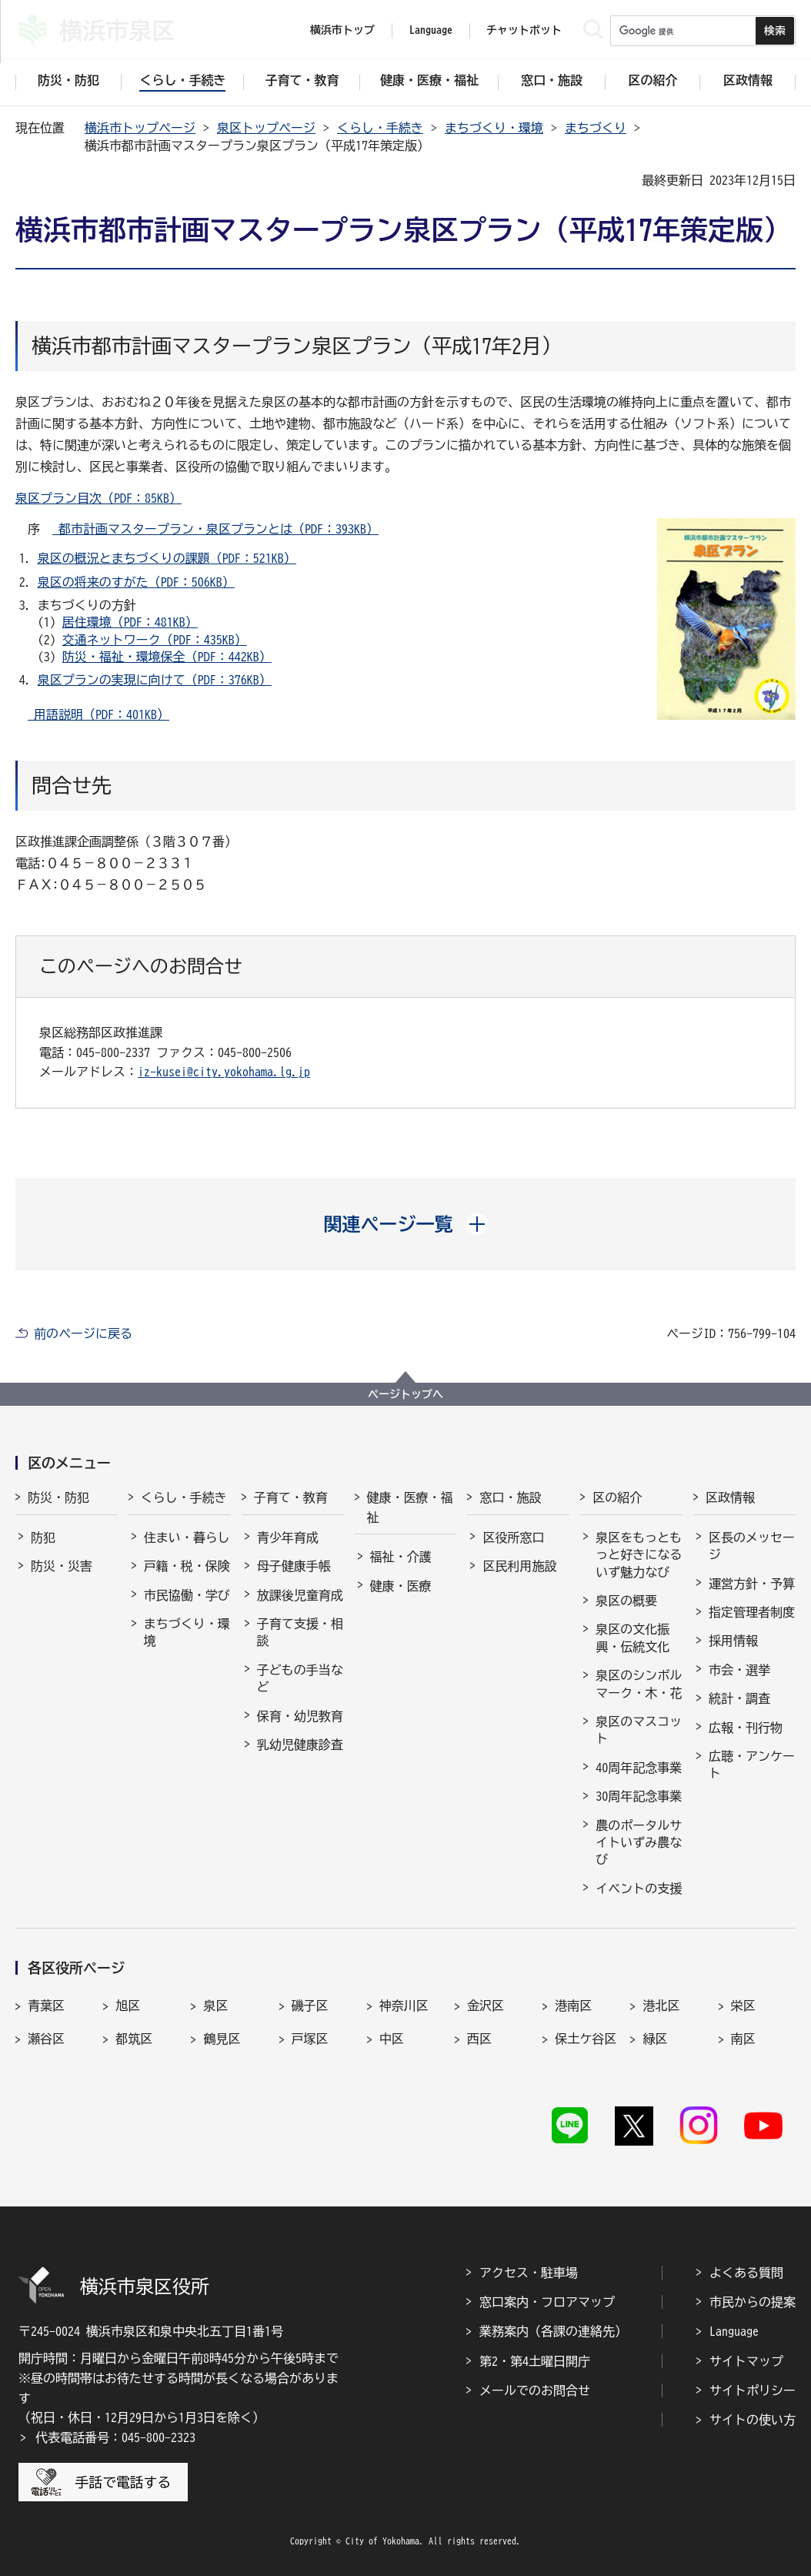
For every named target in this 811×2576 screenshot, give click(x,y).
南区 (743, 2038)
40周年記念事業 (639, 1767)
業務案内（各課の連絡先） (553, 2331)
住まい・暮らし (187, 1537)
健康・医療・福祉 (410, 1507)
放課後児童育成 (300, 1595)
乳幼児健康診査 (300, 1744)
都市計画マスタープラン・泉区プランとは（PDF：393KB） (215, 529)
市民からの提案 (752, 2302)
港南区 (573, 2005)
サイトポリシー (752, 2390)
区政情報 (730, 1497)
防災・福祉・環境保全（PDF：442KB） (167, 657)
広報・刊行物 (746, 1727)
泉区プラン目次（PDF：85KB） (98, 498)
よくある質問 (746, 2273)
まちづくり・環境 (494, 128)
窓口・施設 (510, 1497)
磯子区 (310, 2005)
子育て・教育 (291, 1497)
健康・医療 (401, 1586)
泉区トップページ (266, 128)
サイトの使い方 (752, 2420)
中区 (391, 2038)
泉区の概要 (626, 1600)
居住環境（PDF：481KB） (130, 622)
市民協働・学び (187, 1595)
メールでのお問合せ (534, 2390)
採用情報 (733, 1640)
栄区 (743, 2005)
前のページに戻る (83, 1333)
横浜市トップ (342, 30)
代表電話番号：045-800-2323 (115, 2437)
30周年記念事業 (639, 1796)
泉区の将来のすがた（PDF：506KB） (136, 582)
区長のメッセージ (752, 1546)
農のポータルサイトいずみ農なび (639, 1842)
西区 (479, 2038)
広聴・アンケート (752, 1764)
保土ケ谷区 (585, 2038)
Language (734, 2331)
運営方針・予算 (752, 1583)
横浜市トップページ (140, 128)
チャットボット (524, 30)
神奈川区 (404, 2005)
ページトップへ (405, 1394)
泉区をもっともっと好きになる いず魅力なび (639, 1554)
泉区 (215, 2005)
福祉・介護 (401, 1557)
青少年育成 (288, 1537)
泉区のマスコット (639, 1730)
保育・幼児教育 (300, 1716)
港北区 (660, 2005)
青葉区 (46, 2005)
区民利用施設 (519, 1566)
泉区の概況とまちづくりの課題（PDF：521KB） (167, 558)
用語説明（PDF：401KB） (98, 714)
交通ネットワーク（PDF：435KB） (154, 640)
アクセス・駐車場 (528, 2273)
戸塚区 (310, 2038)
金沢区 (485, 2005)
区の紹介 (617, 1497)
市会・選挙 (739, 1670)
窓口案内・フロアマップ (547, 2302)
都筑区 (133, 2038)
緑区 (654, 2038)
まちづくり (595, 128)
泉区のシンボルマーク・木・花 (639, 1683)
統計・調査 (739, 1698)
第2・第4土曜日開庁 (534, 2361)
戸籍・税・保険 (187, 1566)
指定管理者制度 (752, 1612)
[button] (406, 1224)
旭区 (127, 2005)
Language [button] (430, 30)
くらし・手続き (380, 128)
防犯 (43, 1537)
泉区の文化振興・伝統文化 (632, 1637)
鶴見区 (221, 2038)
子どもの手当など (300, 1678)
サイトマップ (746, 2361)
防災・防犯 (58, 1497)
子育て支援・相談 (300, 1632)
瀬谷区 (46, 2038)
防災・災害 (61, 1566)
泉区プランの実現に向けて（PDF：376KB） (155, 680)
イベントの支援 (639, 1888)
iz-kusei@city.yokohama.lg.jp (224, 1072)
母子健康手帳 (294, 1566)
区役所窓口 (513, 1537)
